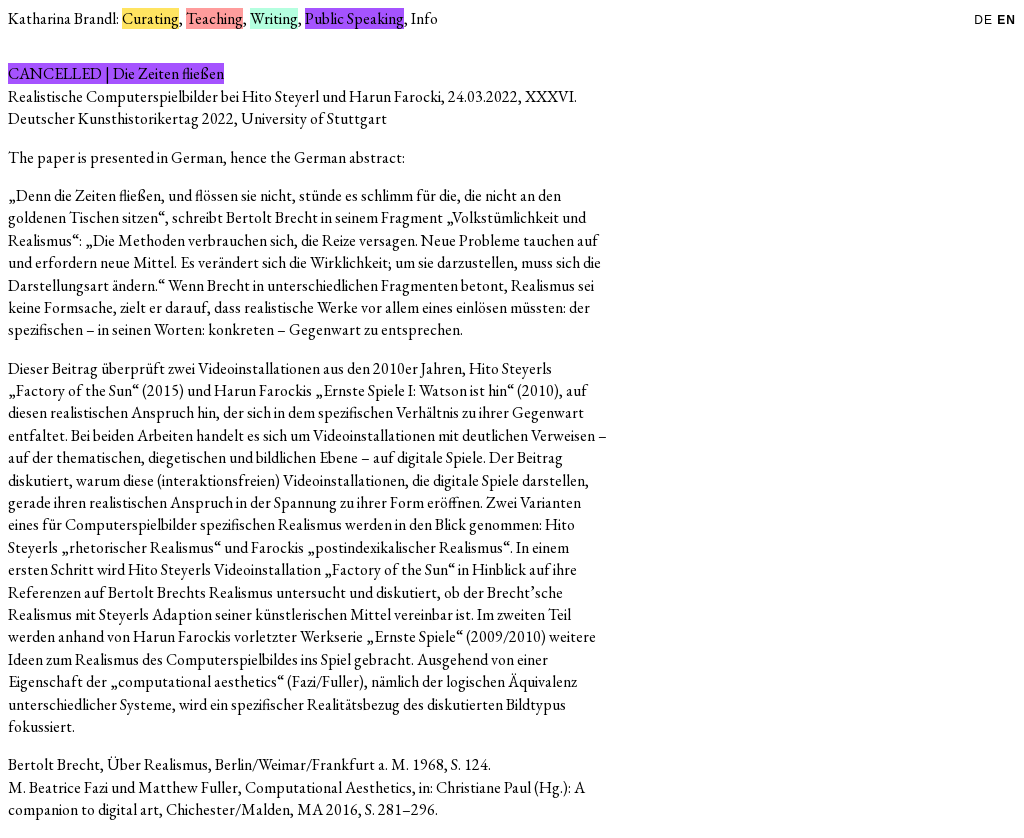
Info (424, 18)
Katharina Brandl (62, 18)
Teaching (214, 18)
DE (985, 20)
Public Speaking (354, 18)
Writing (274, 18)
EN (1006, 20)
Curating (150, 18)
